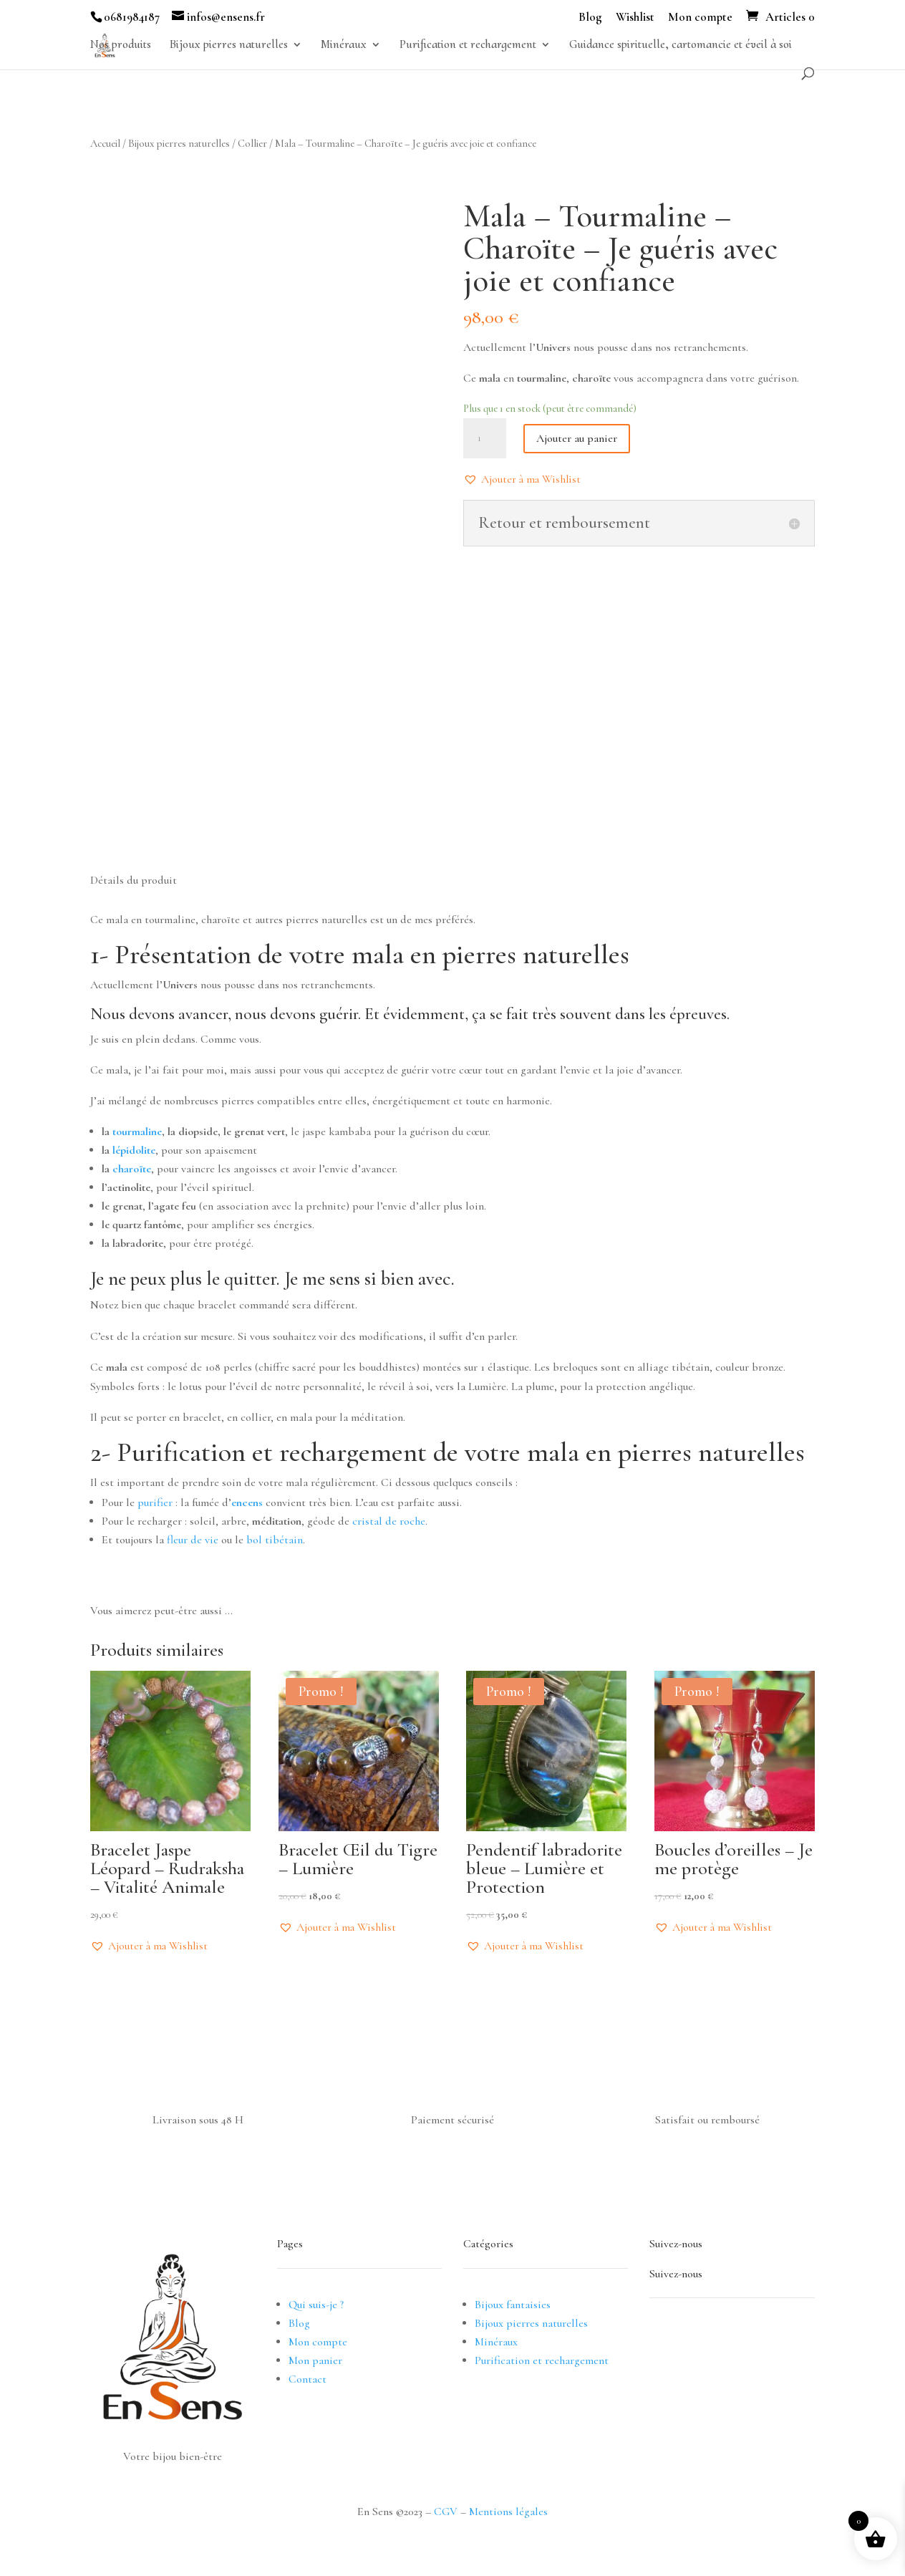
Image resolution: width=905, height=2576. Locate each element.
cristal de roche (388, 1521)
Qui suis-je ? (316, 2304)
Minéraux (344, 45)
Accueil (105, 143)
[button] (522, 479)
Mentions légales (508, 2511)
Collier (252, 143)
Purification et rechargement (468, 45)
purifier (155, 1502)
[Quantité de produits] (484, 438)
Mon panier (315, 2360)
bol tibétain (274, 1540)
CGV (446, 2511)
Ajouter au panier (576, 438)
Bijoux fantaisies (513, 2304)
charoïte (131, 1169)
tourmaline (136, 1131)
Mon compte (700, 17)
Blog (590, 17)
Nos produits (120, 45)
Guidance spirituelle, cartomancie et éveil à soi (680, 45)
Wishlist (635, 17)
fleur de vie (192, 1540)
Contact (307, 2379)
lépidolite (133, 1150)
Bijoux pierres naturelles (229, 45)
